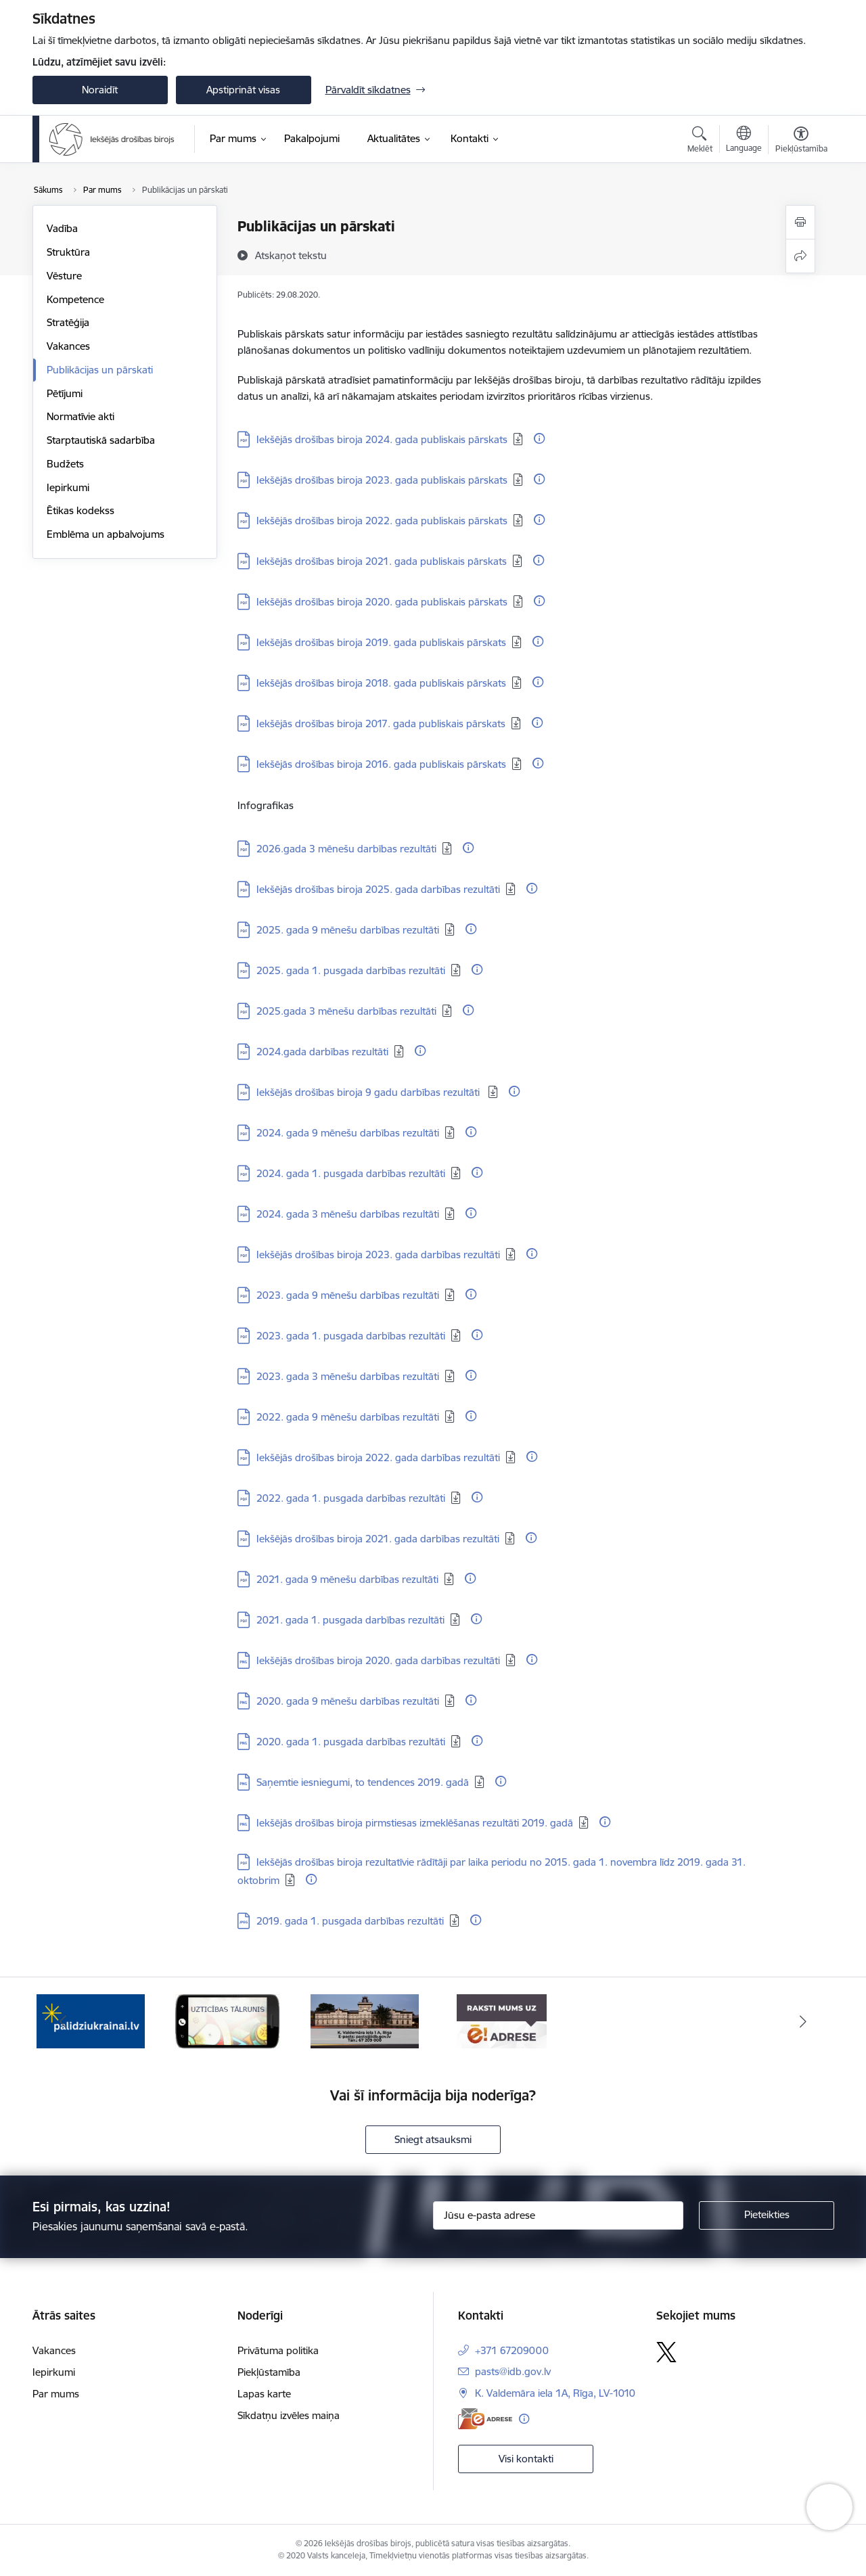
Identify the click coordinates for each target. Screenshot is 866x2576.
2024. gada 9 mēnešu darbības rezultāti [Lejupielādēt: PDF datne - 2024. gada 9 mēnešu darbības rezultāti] (347, 1132)
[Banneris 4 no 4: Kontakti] (501, 2020)
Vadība (62, 228)
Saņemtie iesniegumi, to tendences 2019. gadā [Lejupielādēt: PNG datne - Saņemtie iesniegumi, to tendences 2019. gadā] (362, 1782)
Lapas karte (264, 2393)
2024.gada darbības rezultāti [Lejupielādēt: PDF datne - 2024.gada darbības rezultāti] (322, 1051)
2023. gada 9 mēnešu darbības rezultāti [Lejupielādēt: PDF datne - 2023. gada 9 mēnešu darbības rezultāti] (347, 1295)
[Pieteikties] (766, 2215)
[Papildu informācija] (539, 438)
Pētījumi (65, 393)
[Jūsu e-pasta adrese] (558, 2215)
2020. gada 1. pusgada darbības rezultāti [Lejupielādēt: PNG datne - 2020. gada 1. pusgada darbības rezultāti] (350, 1741)
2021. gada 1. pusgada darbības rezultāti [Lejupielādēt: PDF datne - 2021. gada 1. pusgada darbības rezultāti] (350, 1619)
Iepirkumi (68, 487)
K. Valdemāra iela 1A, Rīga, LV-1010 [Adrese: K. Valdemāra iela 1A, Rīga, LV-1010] (555, 2393)
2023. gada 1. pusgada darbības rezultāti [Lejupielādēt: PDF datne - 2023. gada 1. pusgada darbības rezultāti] (350, 1335)
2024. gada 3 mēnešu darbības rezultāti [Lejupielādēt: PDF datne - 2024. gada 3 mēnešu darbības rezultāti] (347, 1214)
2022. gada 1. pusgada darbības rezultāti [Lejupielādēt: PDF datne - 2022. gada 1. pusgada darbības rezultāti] (350, 1498)
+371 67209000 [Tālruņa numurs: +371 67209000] (512, 2350)
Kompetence (75, 299)
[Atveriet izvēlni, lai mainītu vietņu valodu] (744, 140)
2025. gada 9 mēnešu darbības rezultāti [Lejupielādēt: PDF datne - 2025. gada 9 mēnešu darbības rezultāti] (347, 929)
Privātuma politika (278, 2350)
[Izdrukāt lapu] (800, 222)
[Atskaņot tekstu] (291, 255)
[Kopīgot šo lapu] (800, 256)
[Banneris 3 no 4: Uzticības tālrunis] (365, 2020)
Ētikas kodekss (80, 510)
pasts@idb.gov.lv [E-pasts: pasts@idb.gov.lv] (513, 2371)
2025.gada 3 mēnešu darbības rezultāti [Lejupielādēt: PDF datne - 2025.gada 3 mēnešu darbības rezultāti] (346, 1011)
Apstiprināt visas (243, 89)
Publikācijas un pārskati (100, 369)
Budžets (65, 463)
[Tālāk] (803, 2021)
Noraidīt (100, 89)
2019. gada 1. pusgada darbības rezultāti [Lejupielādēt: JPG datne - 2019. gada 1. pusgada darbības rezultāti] (350, 1920)
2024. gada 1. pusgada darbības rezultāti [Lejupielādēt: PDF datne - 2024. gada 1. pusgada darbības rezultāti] (350, 1173)
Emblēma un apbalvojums (105, 534)
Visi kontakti (526, 2458)
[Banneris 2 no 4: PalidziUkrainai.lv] (227, 2020)
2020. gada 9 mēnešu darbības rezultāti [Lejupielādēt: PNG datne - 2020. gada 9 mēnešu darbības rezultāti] (347, 1701)
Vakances (68, 346)
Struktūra (68, 252)
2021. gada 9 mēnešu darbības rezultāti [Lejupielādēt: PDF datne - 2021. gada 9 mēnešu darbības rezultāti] (347, 1579)
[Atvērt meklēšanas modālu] (700, 141)
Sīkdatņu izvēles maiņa (288, 2415)
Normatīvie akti (80, 416)
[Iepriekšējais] (63, 2021)
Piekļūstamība (268, 2372)
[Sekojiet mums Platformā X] (666, 2352)
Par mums (55, 2393)
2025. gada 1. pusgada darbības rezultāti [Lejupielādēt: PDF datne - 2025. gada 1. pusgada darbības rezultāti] (350, 970)
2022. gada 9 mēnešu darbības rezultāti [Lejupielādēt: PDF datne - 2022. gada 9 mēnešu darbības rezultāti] (347, 1416)
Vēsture (64, 275)
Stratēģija (68, 322)
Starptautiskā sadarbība (101, 440)
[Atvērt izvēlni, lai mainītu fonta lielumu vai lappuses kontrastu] (801, 141)
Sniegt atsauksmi (433, 2139)
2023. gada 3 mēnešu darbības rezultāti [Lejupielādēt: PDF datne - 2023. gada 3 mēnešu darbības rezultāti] (347, 1376)
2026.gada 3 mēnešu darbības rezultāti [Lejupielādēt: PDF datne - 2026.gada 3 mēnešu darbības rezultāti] (346, 848)
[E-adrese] (485, 2419)
